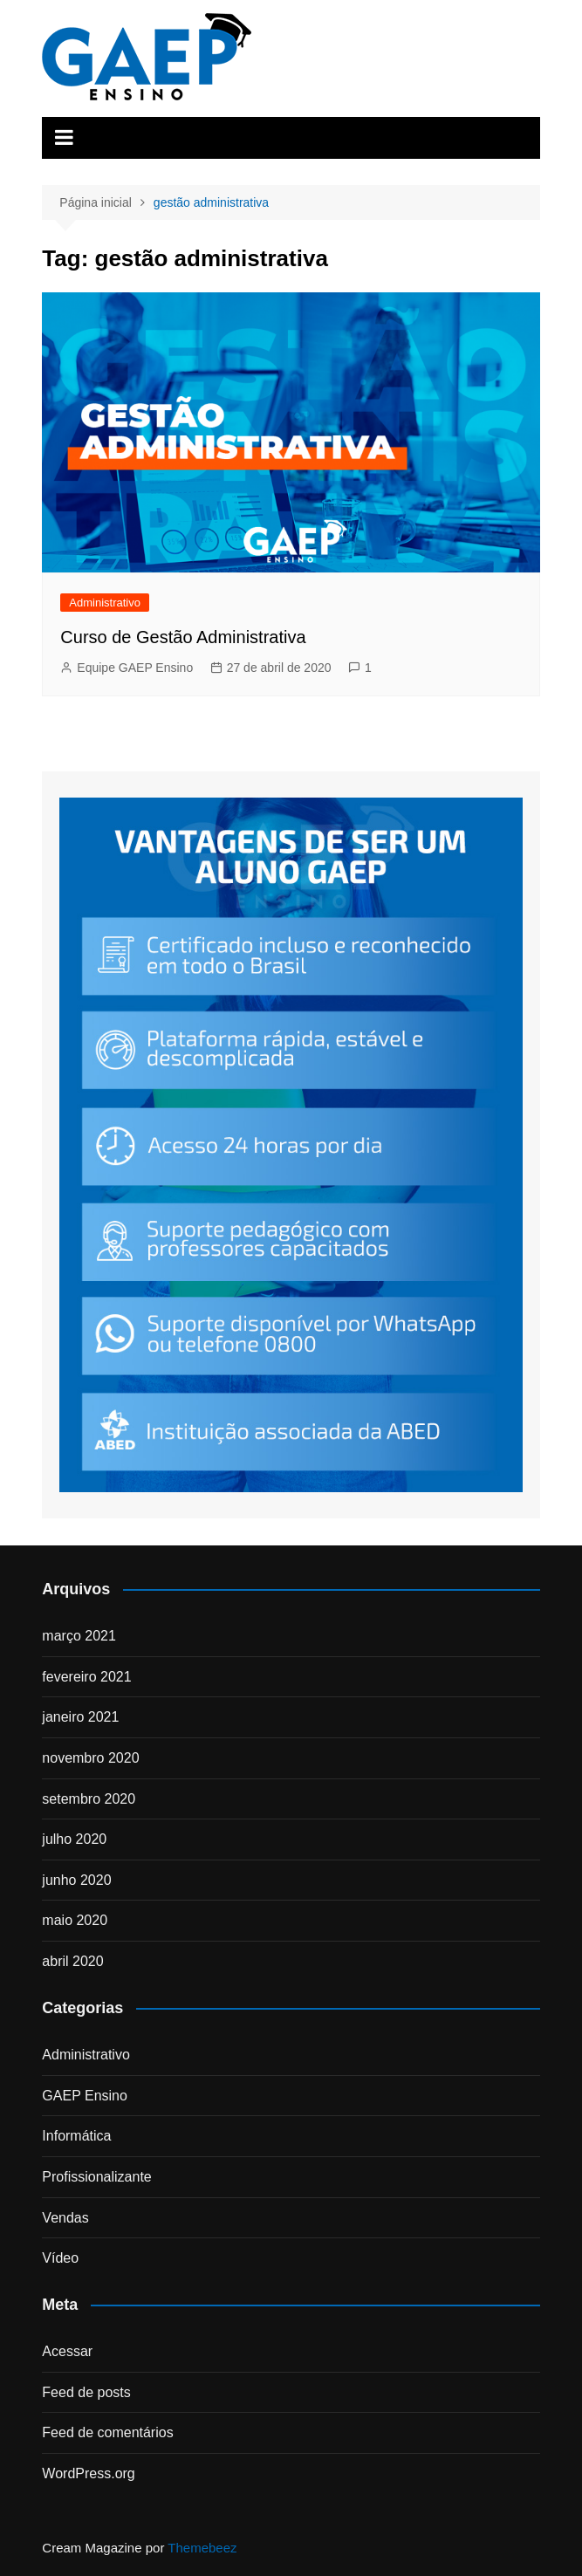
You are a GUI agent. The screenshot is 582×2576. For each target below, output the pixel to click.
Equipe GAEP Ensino (135, 668)
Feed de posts (86, 2392)
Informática (76, 2135)
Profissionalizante (96, 2176)
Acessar (67, 2351)
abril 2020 (72, 1961)
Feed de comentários (107, 2432)
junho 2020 (76, 1880)
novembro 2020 (90, 1757)
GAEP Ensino (84, 2095)
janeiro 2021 (80, 1716)
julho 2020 (74, 1839)
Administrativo (104, 602)
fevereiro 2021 (86, 1676)
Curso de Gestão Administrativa (182, 637)
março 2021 (79, 1635)
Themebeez (202, 2547)
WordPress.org (88, 2473)
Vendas (65, 2217)
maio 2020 (74, 1920)
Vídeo (60, 2258)
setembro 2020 (88, 1799)
